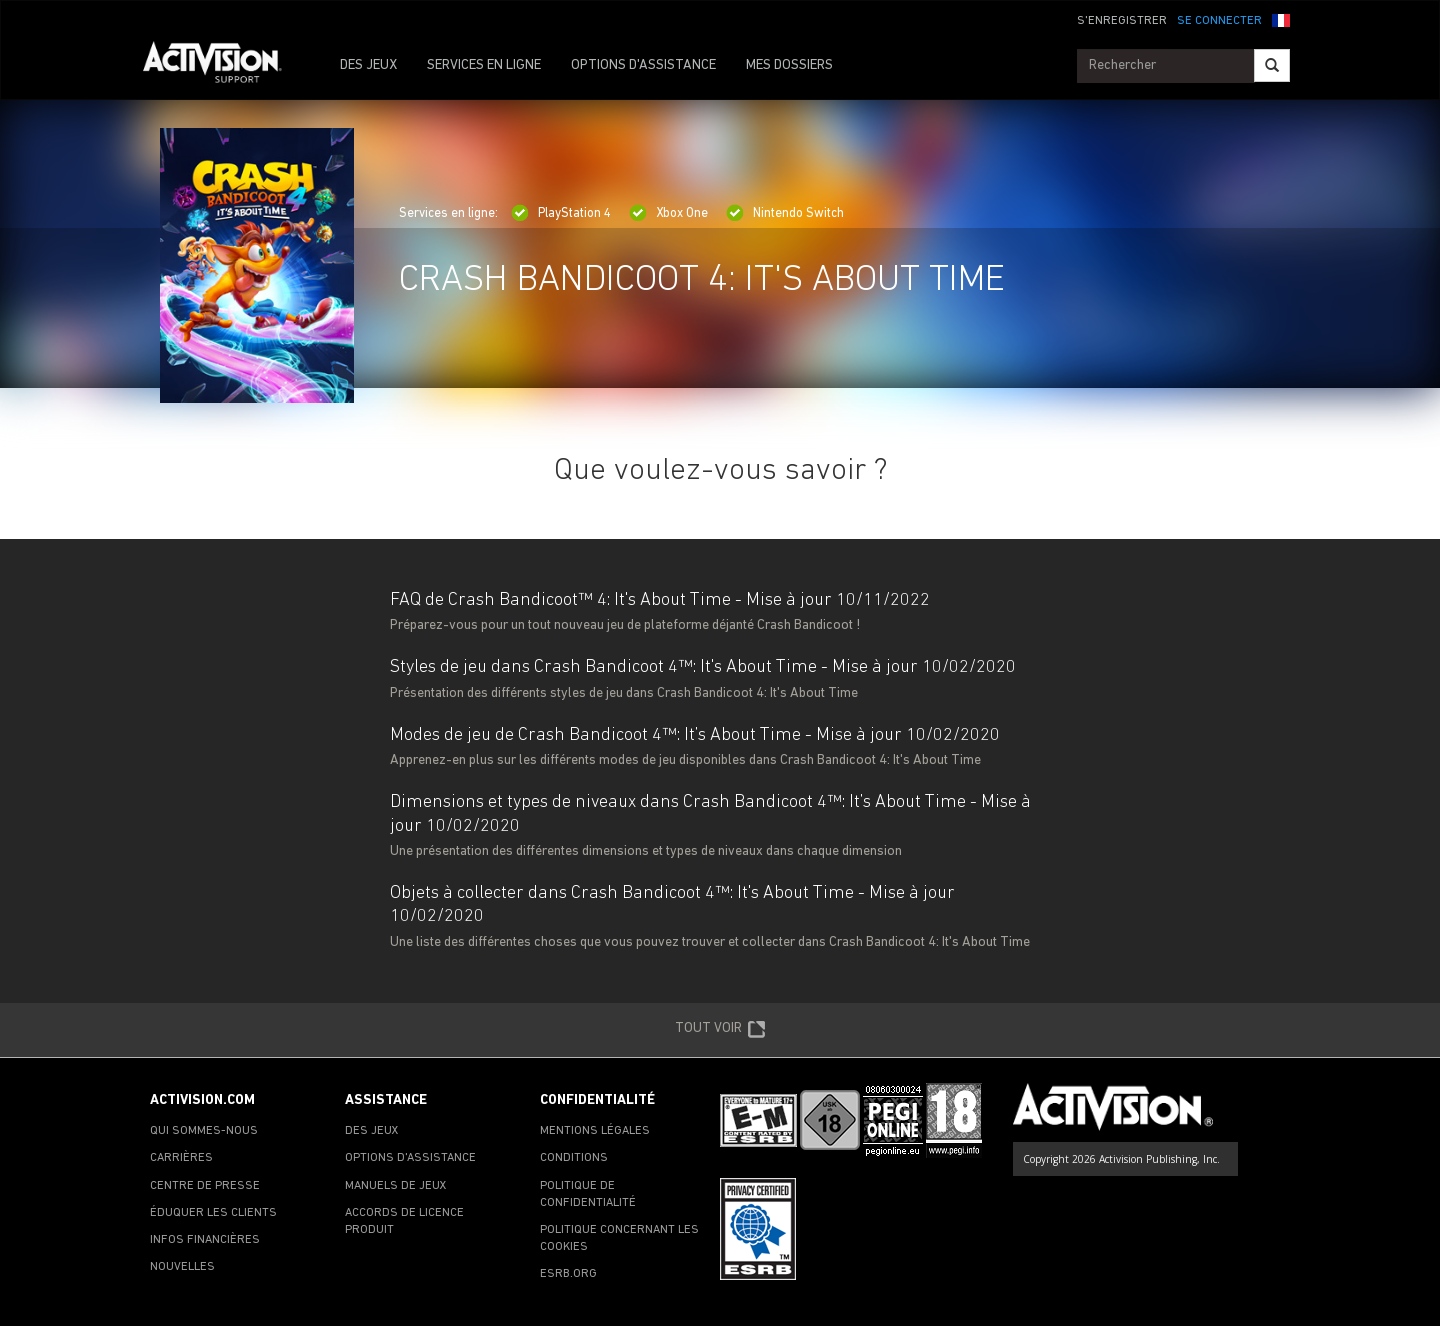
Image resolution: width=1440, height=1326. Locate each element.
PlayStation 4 (561, 213)
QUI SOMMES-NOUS (204, 1131)
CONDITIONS (574, 1158)
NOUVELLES (182, 1267)
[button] (1281, 19)
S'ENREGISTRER (1122, 21)
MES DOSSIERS (789, 65)
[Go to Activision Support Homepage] (222, 66)
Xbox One (668, 213)
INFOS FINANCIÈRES (205, 1240)
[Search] (1272, 65)
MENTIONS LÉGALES (595, 1131)
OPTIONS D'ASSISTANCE (643, 65)
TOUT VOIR (720, 1030)
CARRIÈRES (181, 1158)
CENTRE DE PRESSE (205, 1186)
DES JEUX (368, 65)
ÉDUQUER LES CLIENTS (213, 1213)
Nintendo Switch (785, 213)
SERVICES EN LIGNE (484, 65)
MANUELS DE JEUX (396, 1186)
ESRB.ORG (568, 1274)
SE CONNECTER (1219, 21)
